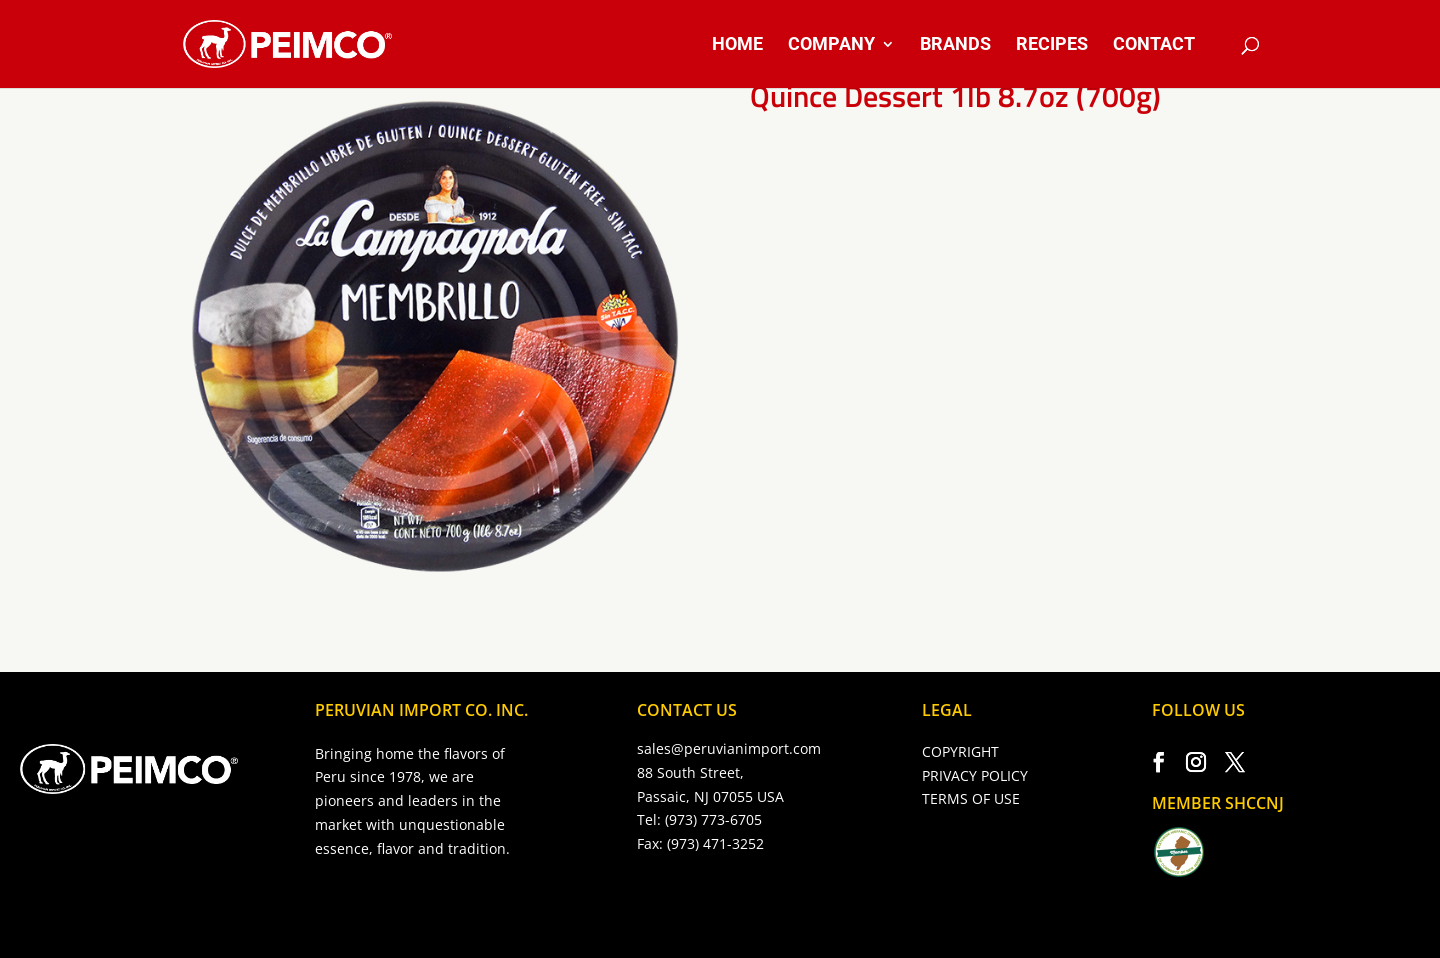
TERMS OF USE (971, 798)
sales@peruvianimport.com (729, 748)
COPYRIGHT (960, 751)
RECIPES (1052, 45)
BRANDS (955, 45)
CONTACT (1154, 45)
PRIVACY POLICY (975, 775)
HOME (737, 45)
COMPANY (831, 45)
